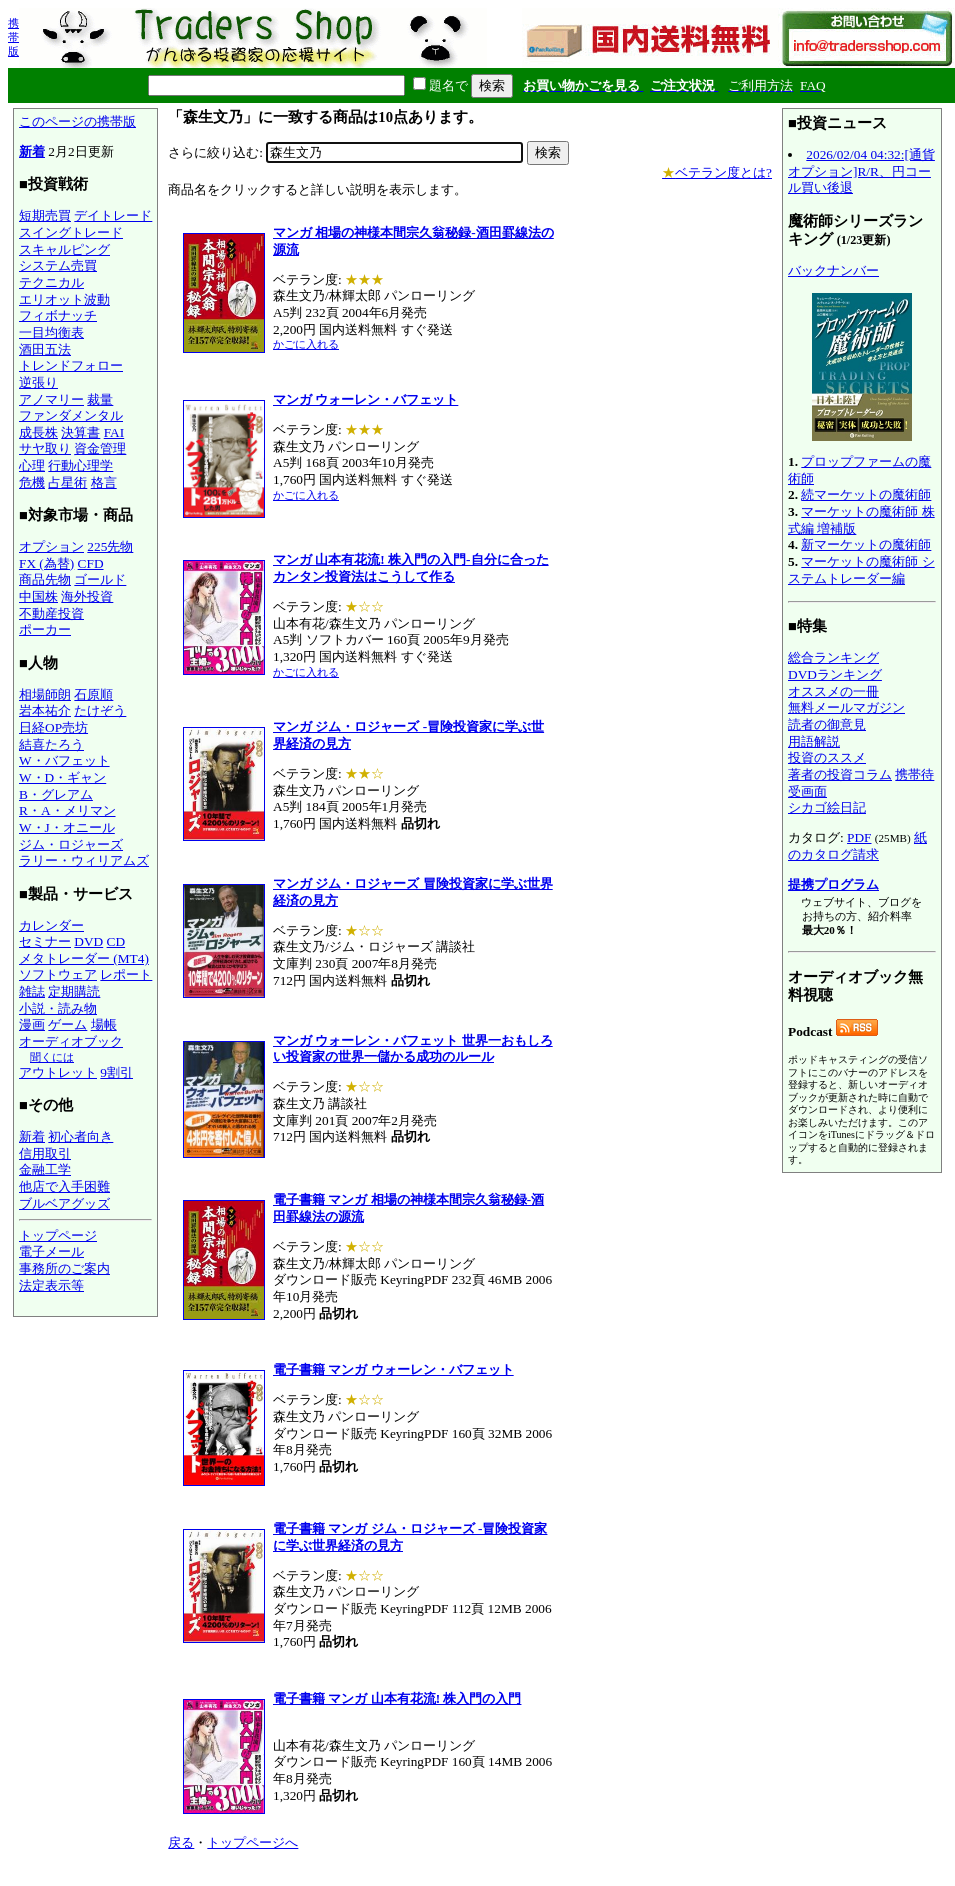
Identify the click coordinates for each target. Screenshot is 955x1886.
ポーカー (45, 629)
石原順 (93, 694)
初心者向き (80, 1136)
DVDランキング (835, 674)
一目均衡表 (51, 332)
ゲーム (67, 1024)
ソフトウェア (58, 974)
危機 (32, 482)
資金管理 (100, 448)
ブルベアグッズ (64, 1203)
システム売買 (58, 265)
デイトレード (113, 215)
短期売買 (45, 215)
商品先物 (45, 579)
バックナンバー (833, 270)
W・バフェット (64, 760)
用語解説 (814, 741)
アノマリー (51, 399)
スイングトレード (71, 232)
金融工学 (45, 1169)
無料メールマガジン (846, 707)
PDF (859, 837)
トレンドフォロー (71, 365)
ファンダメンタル (71, 415)
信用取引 (45, 1153)
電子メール (51, 1251)
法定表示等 (51, 1285)
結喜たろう (51, 744)
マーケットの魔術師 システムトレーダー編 (861, 570)
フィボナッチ (58, 315)
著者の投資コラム (840, 774)
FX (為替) (46, 563)
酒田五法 (45, 349)
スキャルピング (64, 249)
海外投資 (87, 596)
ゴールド (100, 579)
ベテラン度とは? (717, 172)
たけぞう (100, 710)
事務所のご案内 (64, 1268)
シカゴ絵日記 (827, 807)
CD (116, 941)
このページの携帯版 (77, 121)
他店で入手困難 (64, 1186)
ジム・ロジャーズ (71, 844)
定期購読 (74, 991)
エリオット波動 (64, 299)
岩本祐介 (45, 710)
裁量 (100, 399)
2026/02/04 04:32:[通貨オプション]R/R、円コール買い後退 (861, 171)
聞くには (52, 1057)
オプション (51, 546)
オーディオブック (71, 1041)
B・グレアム (56, 794)
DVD (88, 941)
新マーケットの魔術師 (866, 544)
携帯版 (13, 37)
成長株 (38, 432)
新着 (32, 151)
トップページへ (252, 1842)
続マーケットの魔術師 (866, 494)
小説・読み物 (58, 1008)
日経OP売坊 (53, 727)
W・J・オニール (67, 827)
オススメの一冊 (833, 691)
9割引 (116, 1072)
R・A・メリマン (67, 810)
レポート (126, 974)
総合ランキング (833, 657)
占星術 (67, 482)
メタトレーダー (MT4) (84, 958)
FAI (114, 432)
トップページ (58, 1235)
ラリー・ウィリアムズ (84, 860)
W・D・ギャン (62, 777)
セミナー (45, 941)
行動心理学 (80, 465)
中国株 (38, 596)
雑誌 (32, 991)
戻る (181, 1842)
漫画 (32, 1024)
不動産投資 (51, 613)
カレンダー (51, 925)
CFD (91, 563)
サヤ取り (45, 448)
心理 (32, 465)
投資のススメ (827, 757)
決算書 (80, 432)
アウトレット (58, 1072)
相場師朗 (45, 694)
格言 (104, 482)
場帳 (104, 1024)
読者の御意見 (827, 724)
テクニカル (51, 282)
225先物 (110, 546)
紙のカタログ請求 (857, 846)
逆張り (38, 382)
